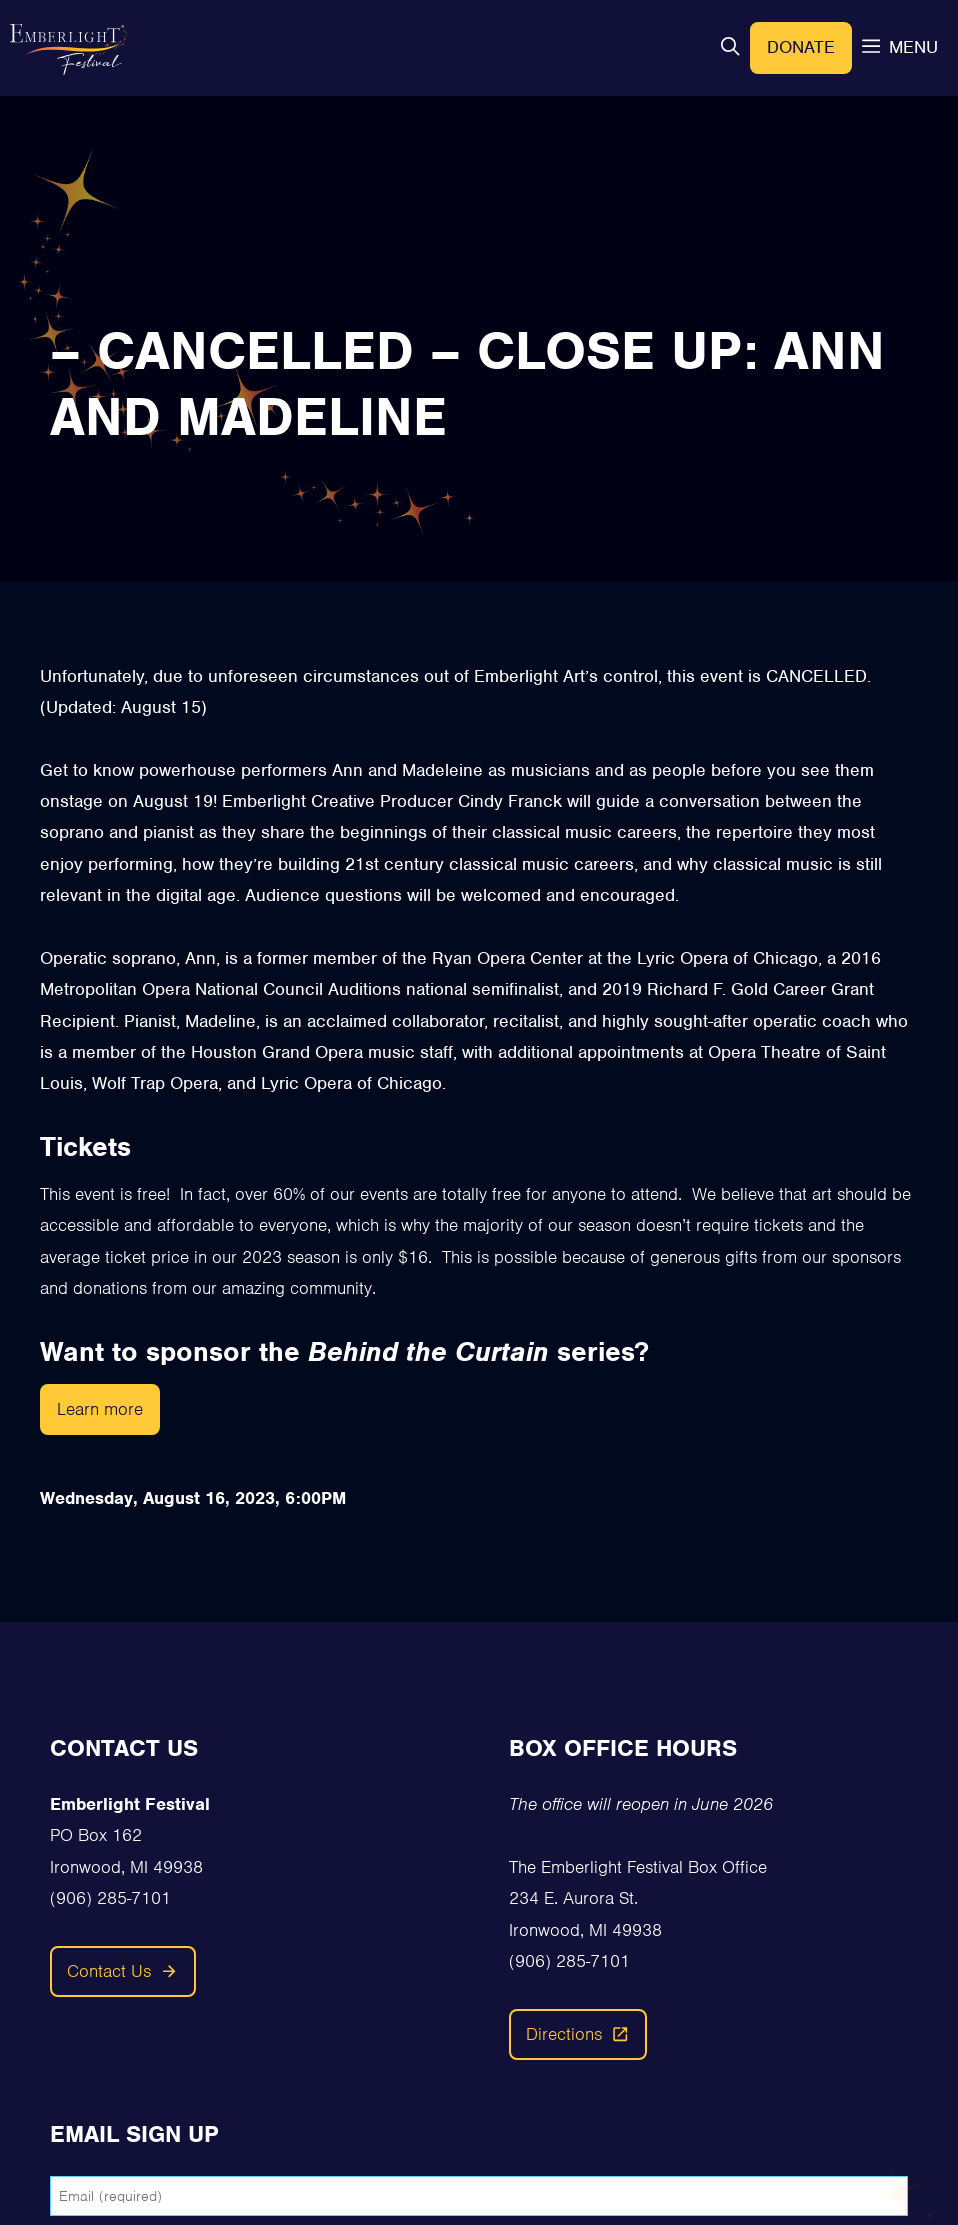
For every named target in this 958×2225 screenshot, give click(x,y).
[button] (730, 47)
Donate (801, 47)
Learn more (100, 1409)
